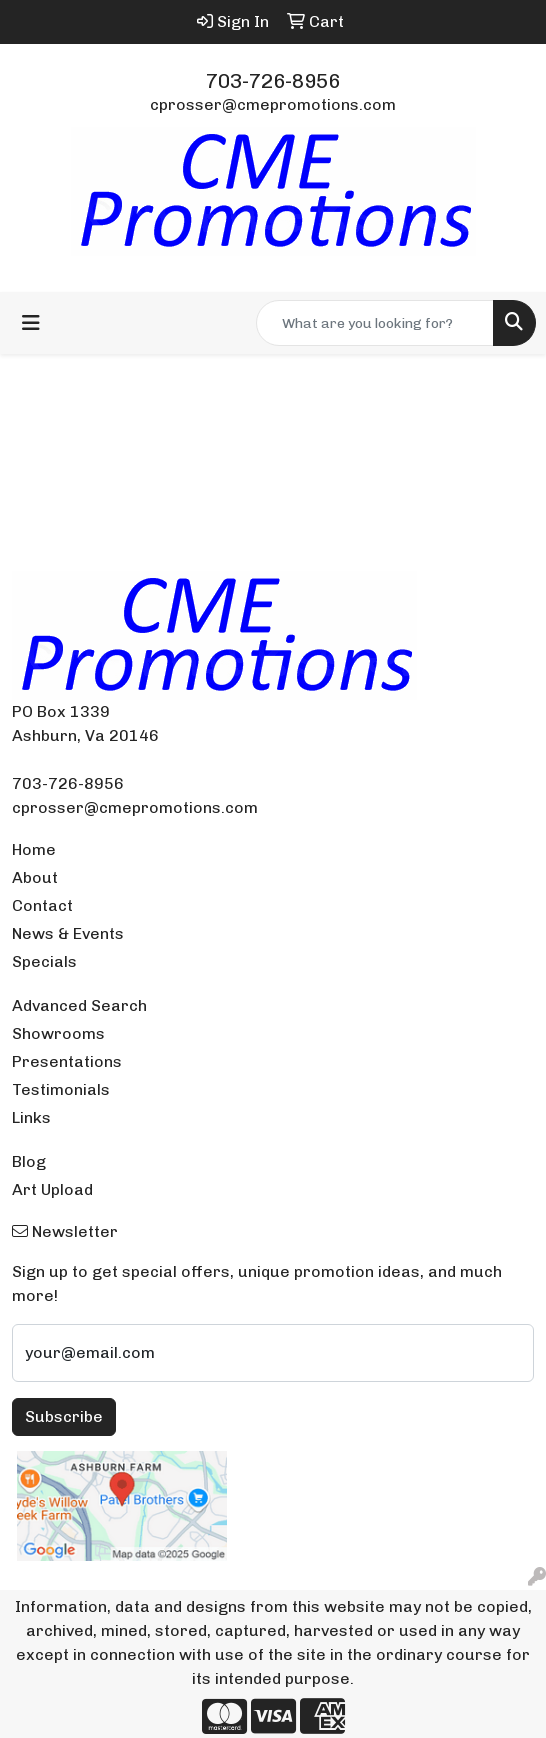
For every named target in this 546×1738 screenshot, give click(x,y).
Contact (42, 905)
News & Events (68, 933)
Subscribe (64, 1416)
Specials (44, 961)
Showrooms (58, 1033)
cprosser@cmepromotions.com (273, 104)
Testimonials (61, 1089)
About (35, 877)
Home (34, 849)
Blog (29, 1161)
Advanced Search (79, 1005)
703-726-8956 (273, 81)
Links (31, 1117)
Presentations (67, 1061)
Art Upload (52, 1189)
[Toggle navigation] (31, 323)
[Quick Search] (375, 323)
